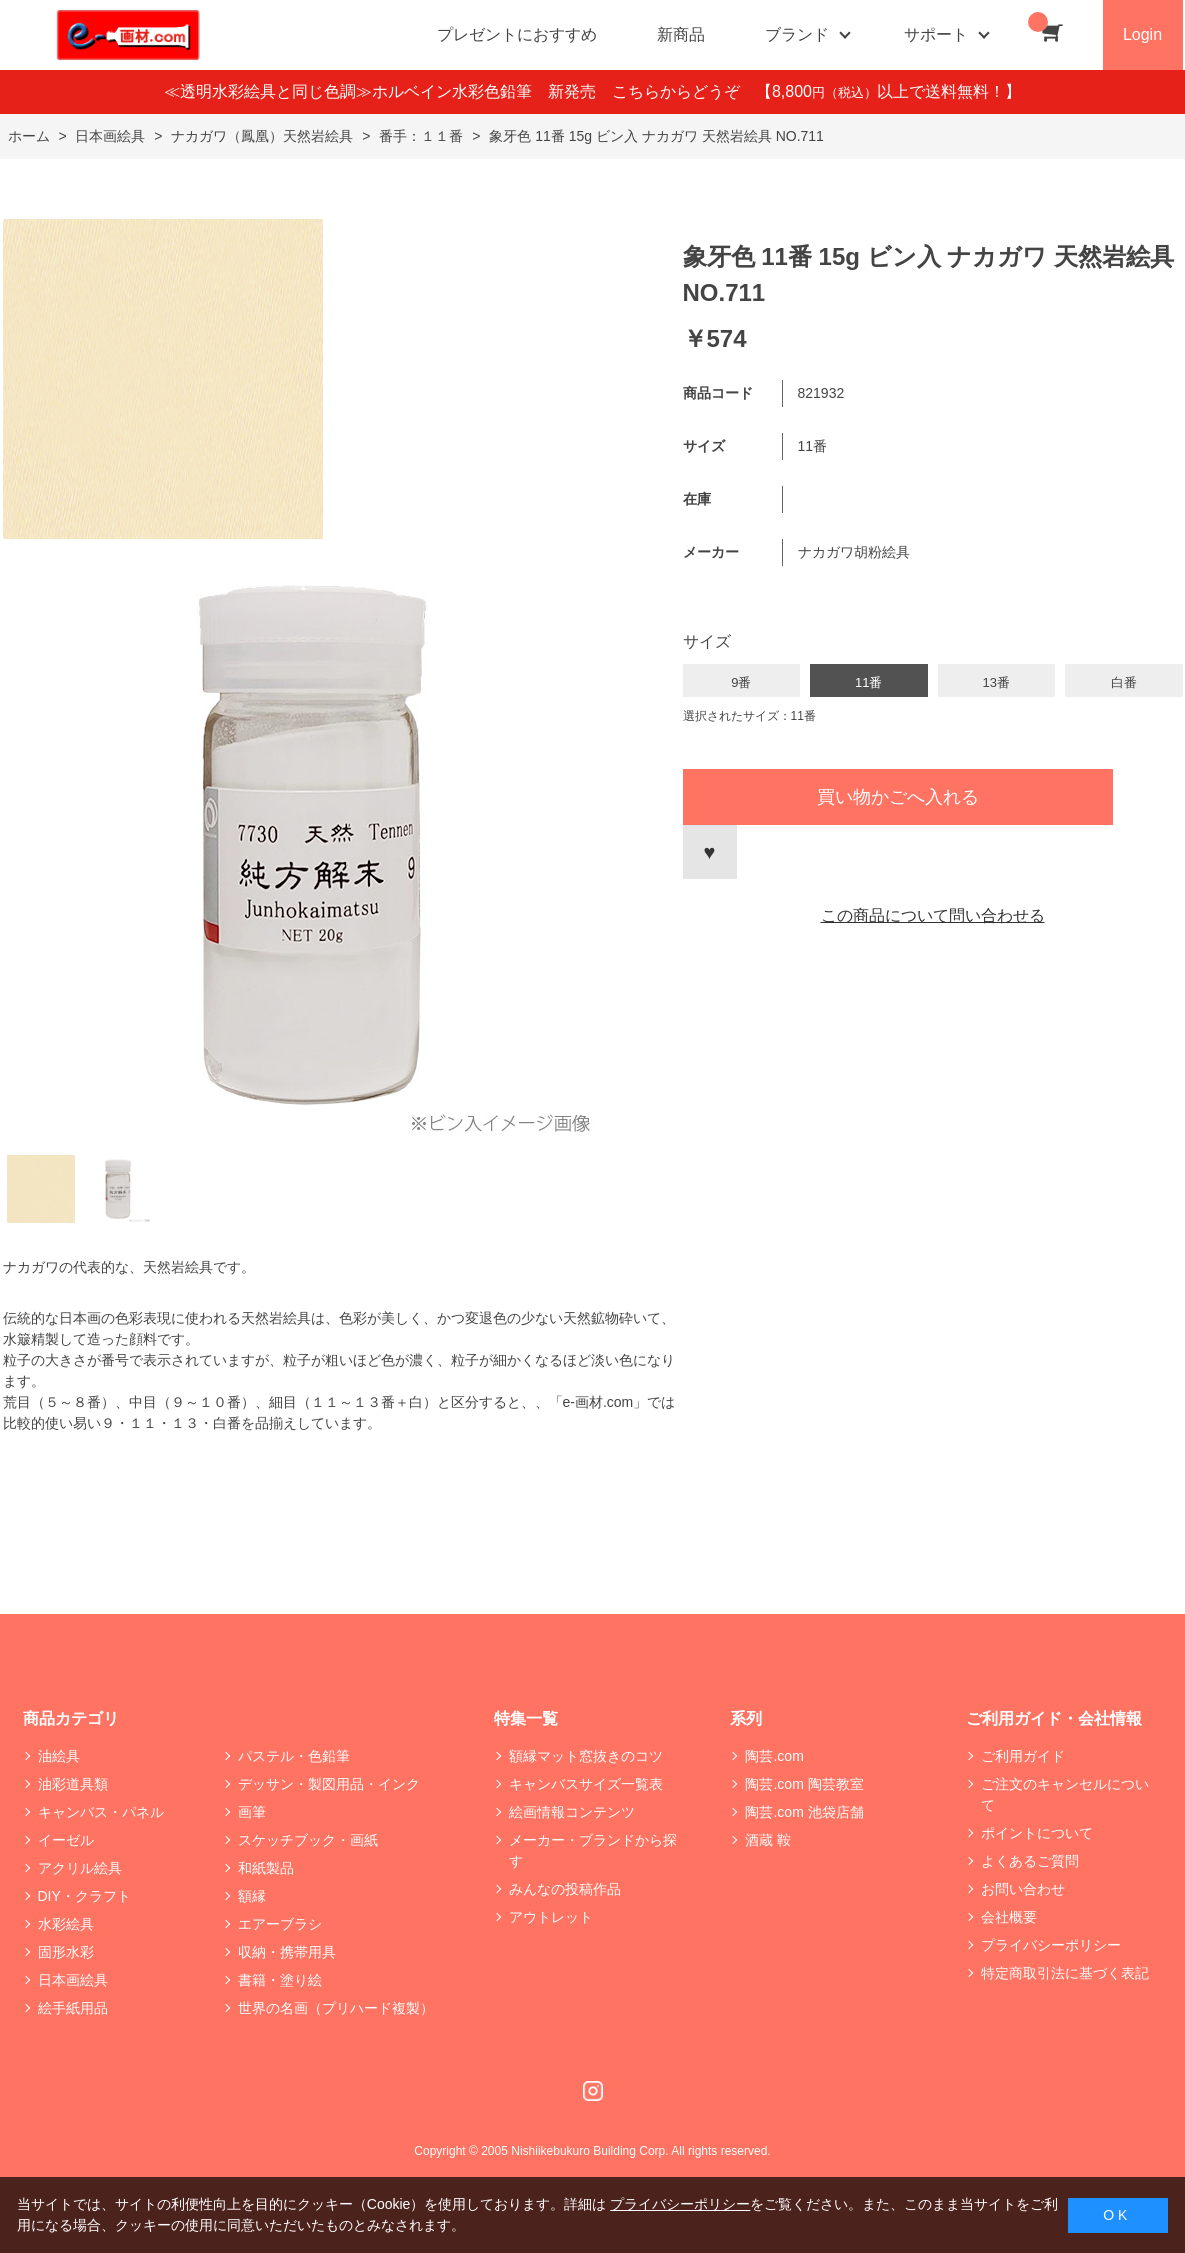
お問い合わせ (1023, 1889)
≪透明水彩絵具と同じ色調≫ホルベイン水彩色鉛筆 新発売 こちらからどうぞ (460, 91)
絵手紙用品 (73, 2008)
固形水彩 (66, 1952)
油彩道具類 (73, 1784)
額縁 (252, 1896)
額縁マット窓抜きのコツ (586, 1756)
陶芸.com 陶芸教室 (804, 1784)
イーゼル (66, 1840)
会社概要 (1009, 1917)
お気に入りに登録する (710, 852)
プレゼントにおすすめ (517, 34)
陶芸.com (774, 1756)
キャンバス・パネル (101, 1812)
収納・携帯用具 (287, 1952)
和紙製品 (266, 1868)
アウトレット (551, 1917)
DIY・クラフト (84, 1896)
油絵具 (59, 1756)
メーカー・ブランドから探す (593, 1850)
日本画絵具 (73, 1980)
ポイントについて (1037, 1833)
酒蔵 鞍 (768, 1840)
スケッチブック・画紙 (308, 1840)
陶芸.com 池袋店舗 (804, 1812)
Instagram (593, 2091)
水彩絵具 (66, 1924)
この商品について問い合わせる (933, 915)
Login (1142, 34)
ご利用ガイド (1023, 1756)
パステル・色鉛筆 (294, 1756)
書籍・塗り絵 (280, 1980)
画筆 (252, 1812)
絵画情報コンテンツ (572, 1812)
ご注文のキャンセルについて (1065, 1794)
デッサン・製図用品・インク (329, 1784)
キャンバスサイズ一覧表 (586, 1784)
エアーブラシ (280, 1924)
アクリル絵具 (80, 1868)
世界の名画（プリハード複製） (336, 2008)
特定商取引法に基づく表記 (1065, 1973)
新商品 (681, 34)
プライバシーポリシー (1051, 1945)
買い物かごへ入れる (898, 797)
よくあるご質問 (1030, 1861)
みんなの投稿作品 (565, 1889)
